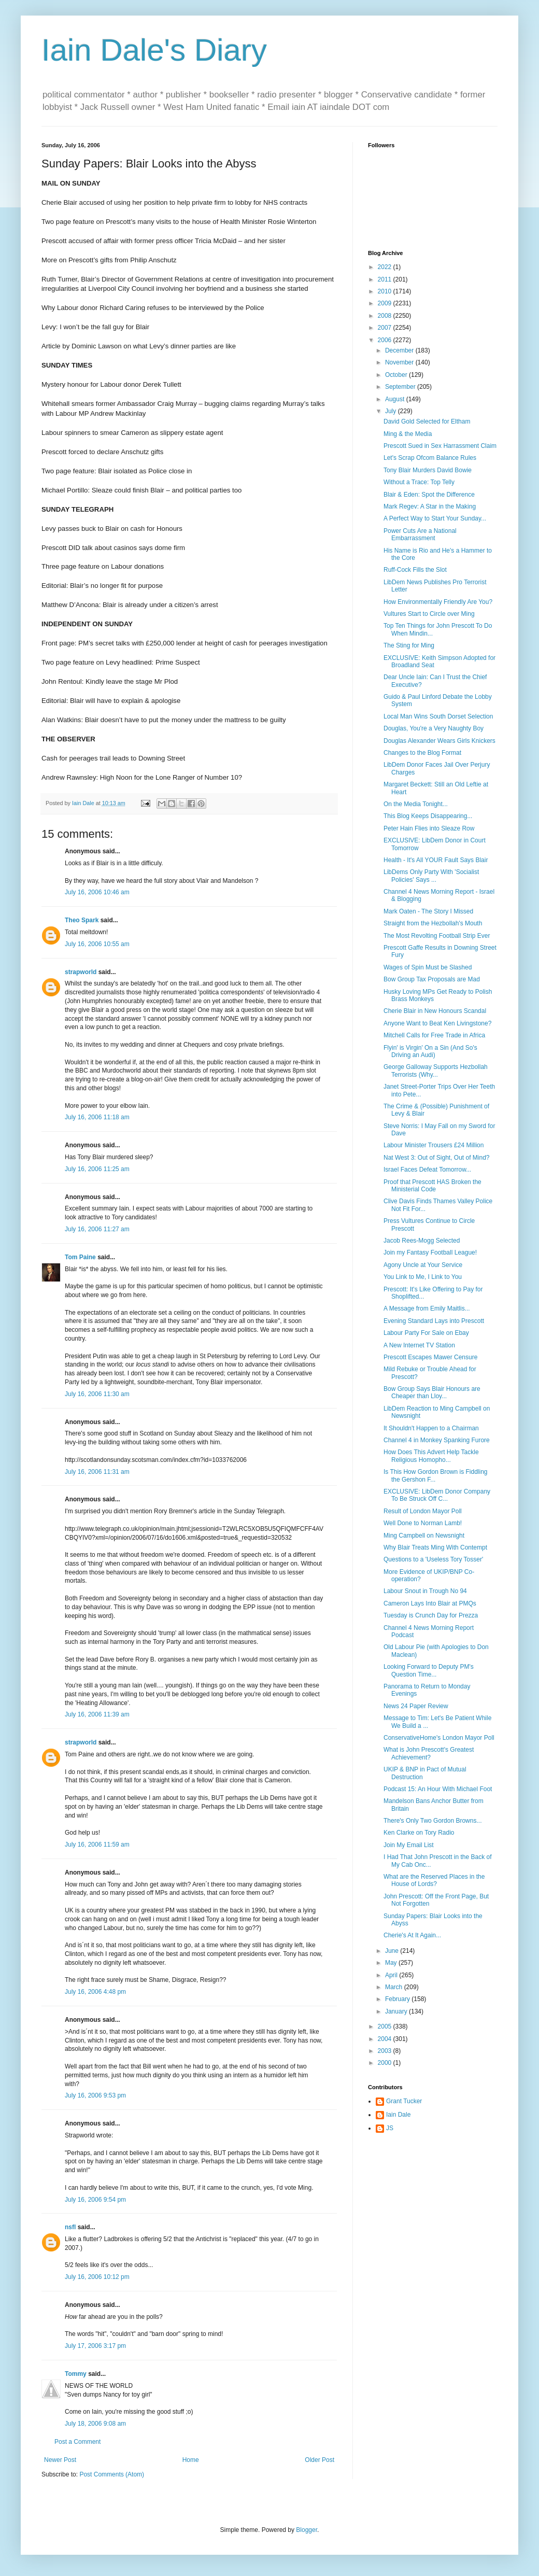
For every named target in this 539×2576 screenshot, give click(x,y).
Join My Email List (409, 1845)
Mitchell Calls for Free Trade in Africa (434, 1035)
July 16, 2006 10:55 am (97, 944)
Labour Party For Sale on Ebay (426, 1332)
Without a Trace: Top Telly (419, 482)
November (400, 362)
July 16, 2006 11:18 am (97, 1117)
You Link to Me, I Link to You (423, 1276)
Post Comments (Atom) (111, 2474)
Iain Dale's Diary (154, 50)
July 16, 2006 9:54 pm (95, 2199)
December (400, 350)
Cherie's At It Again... (412, 1935)
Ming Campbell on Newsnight (424, 1535)
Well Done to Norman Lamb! (423, 1523)
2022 (385, 267)
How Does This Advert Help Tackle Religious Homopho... (431, 1455)
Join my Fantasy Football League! (430, 1252)
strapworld (80, 972)
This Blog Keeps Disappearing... (428, 816)
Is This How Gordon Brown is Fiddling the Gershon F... (436, 1475)
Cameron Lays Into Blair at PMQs (430, 1603)
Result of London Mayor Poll (423, 1511)
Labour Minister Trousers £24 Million (434, 1145)
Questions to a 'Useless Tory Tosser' (433, 1559)
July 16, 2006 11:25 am (97, 1169)
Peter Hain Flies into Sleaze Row (429, 828)
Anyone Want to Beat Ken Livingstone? (437, 1023)
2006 (385, 340)
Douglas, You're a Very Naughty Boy (434, 728)
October (397, 374)
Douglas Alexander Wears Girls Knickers (439, 740)
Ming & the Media (408, 434)
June (392, 1950)
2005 (385, 2026)
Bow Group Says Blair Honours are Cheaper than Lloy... (432, 1392)
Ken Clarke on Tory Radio (419, 1832)
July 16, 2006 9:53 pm (95, 2095)
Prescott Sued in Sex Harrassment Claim (440, 445)
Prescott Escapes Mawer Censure (430, 1357)
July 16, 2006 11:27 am (97, 1229)
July (391, 411)
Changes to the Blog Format (422, 752)
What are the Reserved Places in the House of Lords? (434, 1880)
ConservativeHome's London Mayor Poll (439, 1737)
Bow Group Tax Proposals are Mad (432, 979)
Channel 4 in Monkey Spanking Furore (437, 1440)
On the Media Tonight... (416, 804)
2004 (385, 2039)
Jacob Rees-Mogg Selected (422, 1240)
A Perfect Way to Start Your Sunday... (435, 518)
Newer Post (60, 2460)
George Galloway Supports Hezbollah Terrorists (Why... (436, 1070)
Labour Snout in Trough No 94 (425, 1591)
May (392, 1962)
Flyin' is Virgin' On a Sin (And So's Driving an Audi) (430, 1051)
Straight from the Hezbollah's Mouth (433, 923)
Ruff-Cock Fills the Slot (415, 569)
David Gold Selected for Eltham (427, 421)
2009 (385, 303)
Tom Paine (80, 1257)
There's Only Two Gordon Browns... (432, 1820)
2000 (385, 2062)
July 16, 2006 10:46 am (97, 892)
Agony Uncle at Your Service (423, 1265)
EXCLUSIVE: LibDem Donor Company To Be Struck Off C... (437, 1495)
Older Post (319, 2460)
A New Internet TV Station (419, 1345)
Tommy (76, 2373)
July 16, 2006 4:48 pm (95, 1991)
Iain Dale (398, 2114)
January (397, 2011)
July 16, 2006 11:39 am (97, 1714)
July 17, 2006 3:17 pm (95, 2345)
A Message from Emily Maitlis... (427, 1308)
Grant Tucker (404, 2101)
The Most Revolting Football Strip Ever (437, 935)
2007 (385, 327)
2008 (385, 315)
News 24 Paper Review (416, 1706)
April (392, 1975)
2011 (385, 279)
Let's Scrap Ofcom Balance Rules (430, 457)
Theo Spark (81, 920)
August (395, 399)
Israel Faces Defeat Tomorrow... (427, 1169)
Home (190, 2460)
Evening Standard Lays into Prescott (434, 1321)
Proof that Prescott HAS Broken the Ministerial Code (432, 1185)
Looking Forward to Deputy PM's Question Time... (429, 1670)
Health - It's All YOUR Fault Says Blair (436, 860)
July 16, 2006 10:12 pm (97, 2277)
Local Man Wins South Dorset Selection (438, 716)
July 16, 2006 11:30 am (97, 1394)
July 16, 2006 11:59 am (97, 1844)
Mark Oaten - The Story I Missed (428, 911)
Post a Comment (77, 2441)
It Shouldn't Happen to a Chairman (431, 1428)
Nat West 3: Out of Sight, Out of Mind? (437, 1157)
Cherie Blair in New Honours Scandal (435, 1011)
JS (389, 2128)
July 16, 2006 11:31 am (97, 1471)
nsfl (70, 2227)
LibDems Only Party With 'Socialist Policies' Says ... (431, 875)
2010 (385, 291)
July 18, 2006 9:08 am (95, 2423)
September (401, 386)
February (398, 1999)
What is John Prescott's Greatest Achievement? (429, 1753)
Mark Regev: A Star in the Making (430, 506)
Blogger (306, 2529)
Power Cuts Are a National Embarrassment (420, 534)
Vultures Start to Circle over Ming (429, 613)
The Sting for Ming (409, 645)
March (394, 1987)
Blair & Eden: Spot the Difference (429, 494)
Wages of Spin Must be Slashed (428, 967)
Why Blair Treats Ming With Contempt (435, 1547)
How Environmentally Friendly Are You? (438, 602)
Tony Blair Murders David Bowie (428, 470)
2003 (385, 2050)
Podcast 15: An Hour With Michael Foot (438, 1789)
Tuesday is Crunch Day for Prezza (431, 1615)
